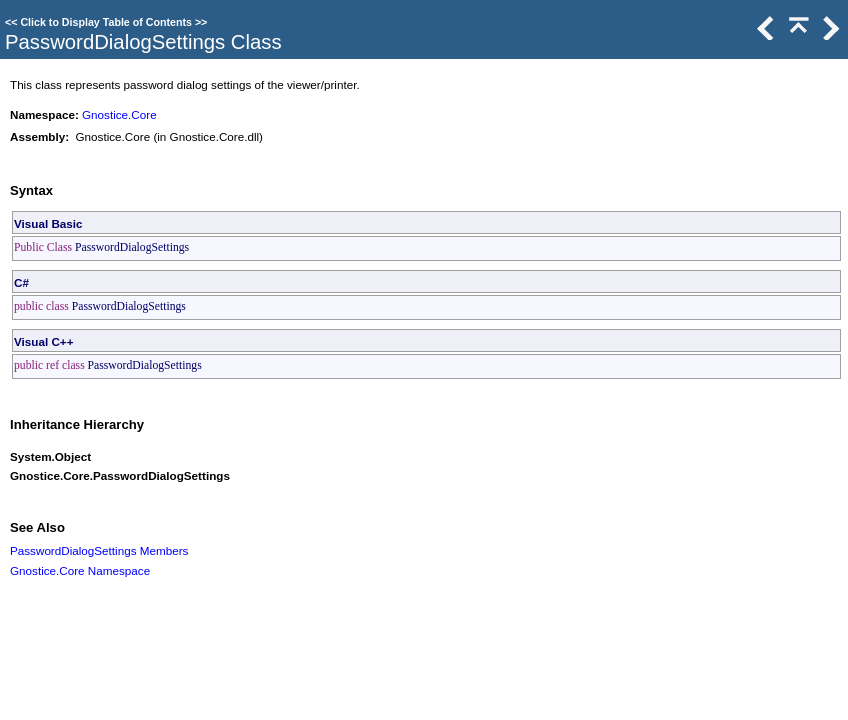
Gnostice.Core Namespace (80, 570)
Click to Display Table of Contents (106, 22)
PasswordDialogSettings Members (99, 550)
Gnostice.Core (119, 114)
